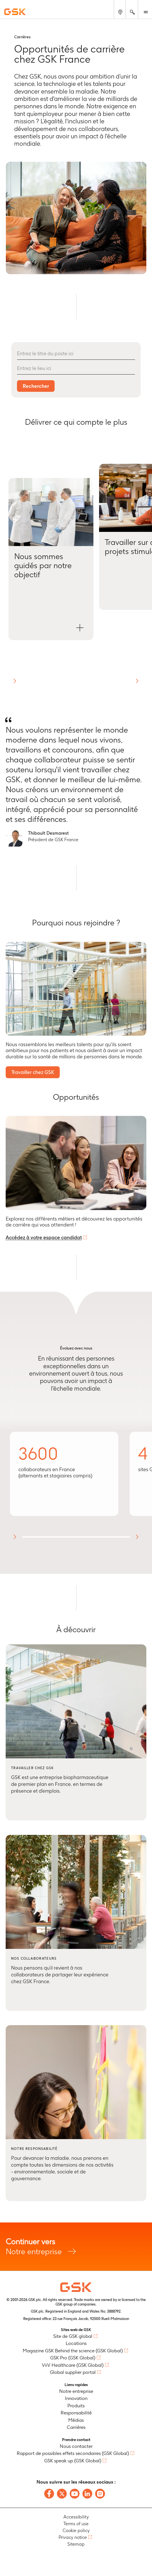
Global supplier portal (73, 2372)
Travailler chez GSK (32, 1072)
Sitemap (76, 2544)
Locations (76, 2343)
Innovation (76, 2398)
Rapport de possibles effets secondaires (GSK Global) (73, 2453)
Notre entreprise (76, 2246)
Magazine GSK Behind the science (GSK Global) (73, 2350)
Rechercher (36, 386)
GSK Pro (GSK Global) (72, 2358)
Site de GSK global (72, 2336)
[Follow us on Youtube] (75, 2494)
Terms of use (76, 2523)
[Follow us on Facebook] (49, 2494)
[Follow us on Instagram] (100, 2494)
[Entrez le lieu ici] (76, 369)
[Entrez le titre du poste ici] (76, 354)
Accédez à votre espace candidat (44, 1237)
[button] (50, 559)
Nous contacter (76, 2446)
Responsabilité (76, 2413)
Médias (76, 2420)
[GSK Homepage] (15, 12)
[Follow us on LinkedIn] (87, 2494)
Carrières (76, 2427)
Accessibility (76, 2517)
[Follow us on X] (62, 2494)
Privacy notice (73, 2537)
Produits (76, 2405)
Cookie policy (76, 2530)
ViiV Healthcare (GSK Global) (73, 2365)
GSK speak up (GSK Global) (72, 2460)
